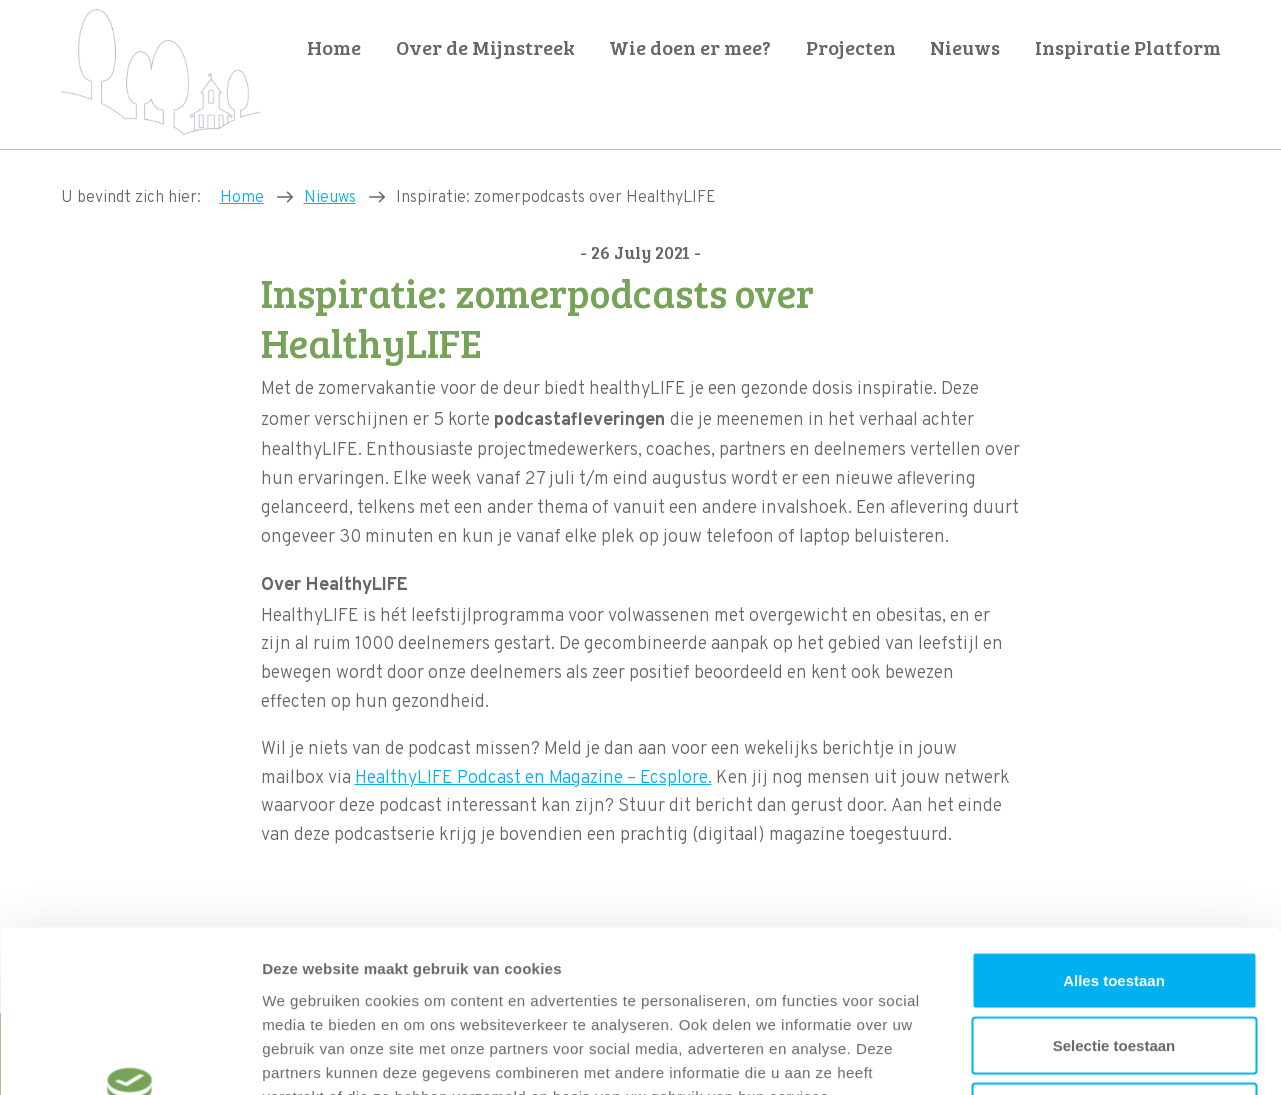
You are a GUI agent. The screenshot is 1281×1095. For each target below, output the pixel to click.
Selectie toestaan (1114, 898)
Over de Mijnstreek (485, 47)
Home (334, 47)
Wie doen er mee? (690, 47)
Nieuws (965, 47)
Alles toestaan (1114, 832)
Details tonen (1080, 1055)
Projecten (851, 47)
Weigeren (1113, 963)
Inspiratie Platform (1128, 47)
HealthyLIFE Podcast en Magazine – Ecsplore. (533, 778)
